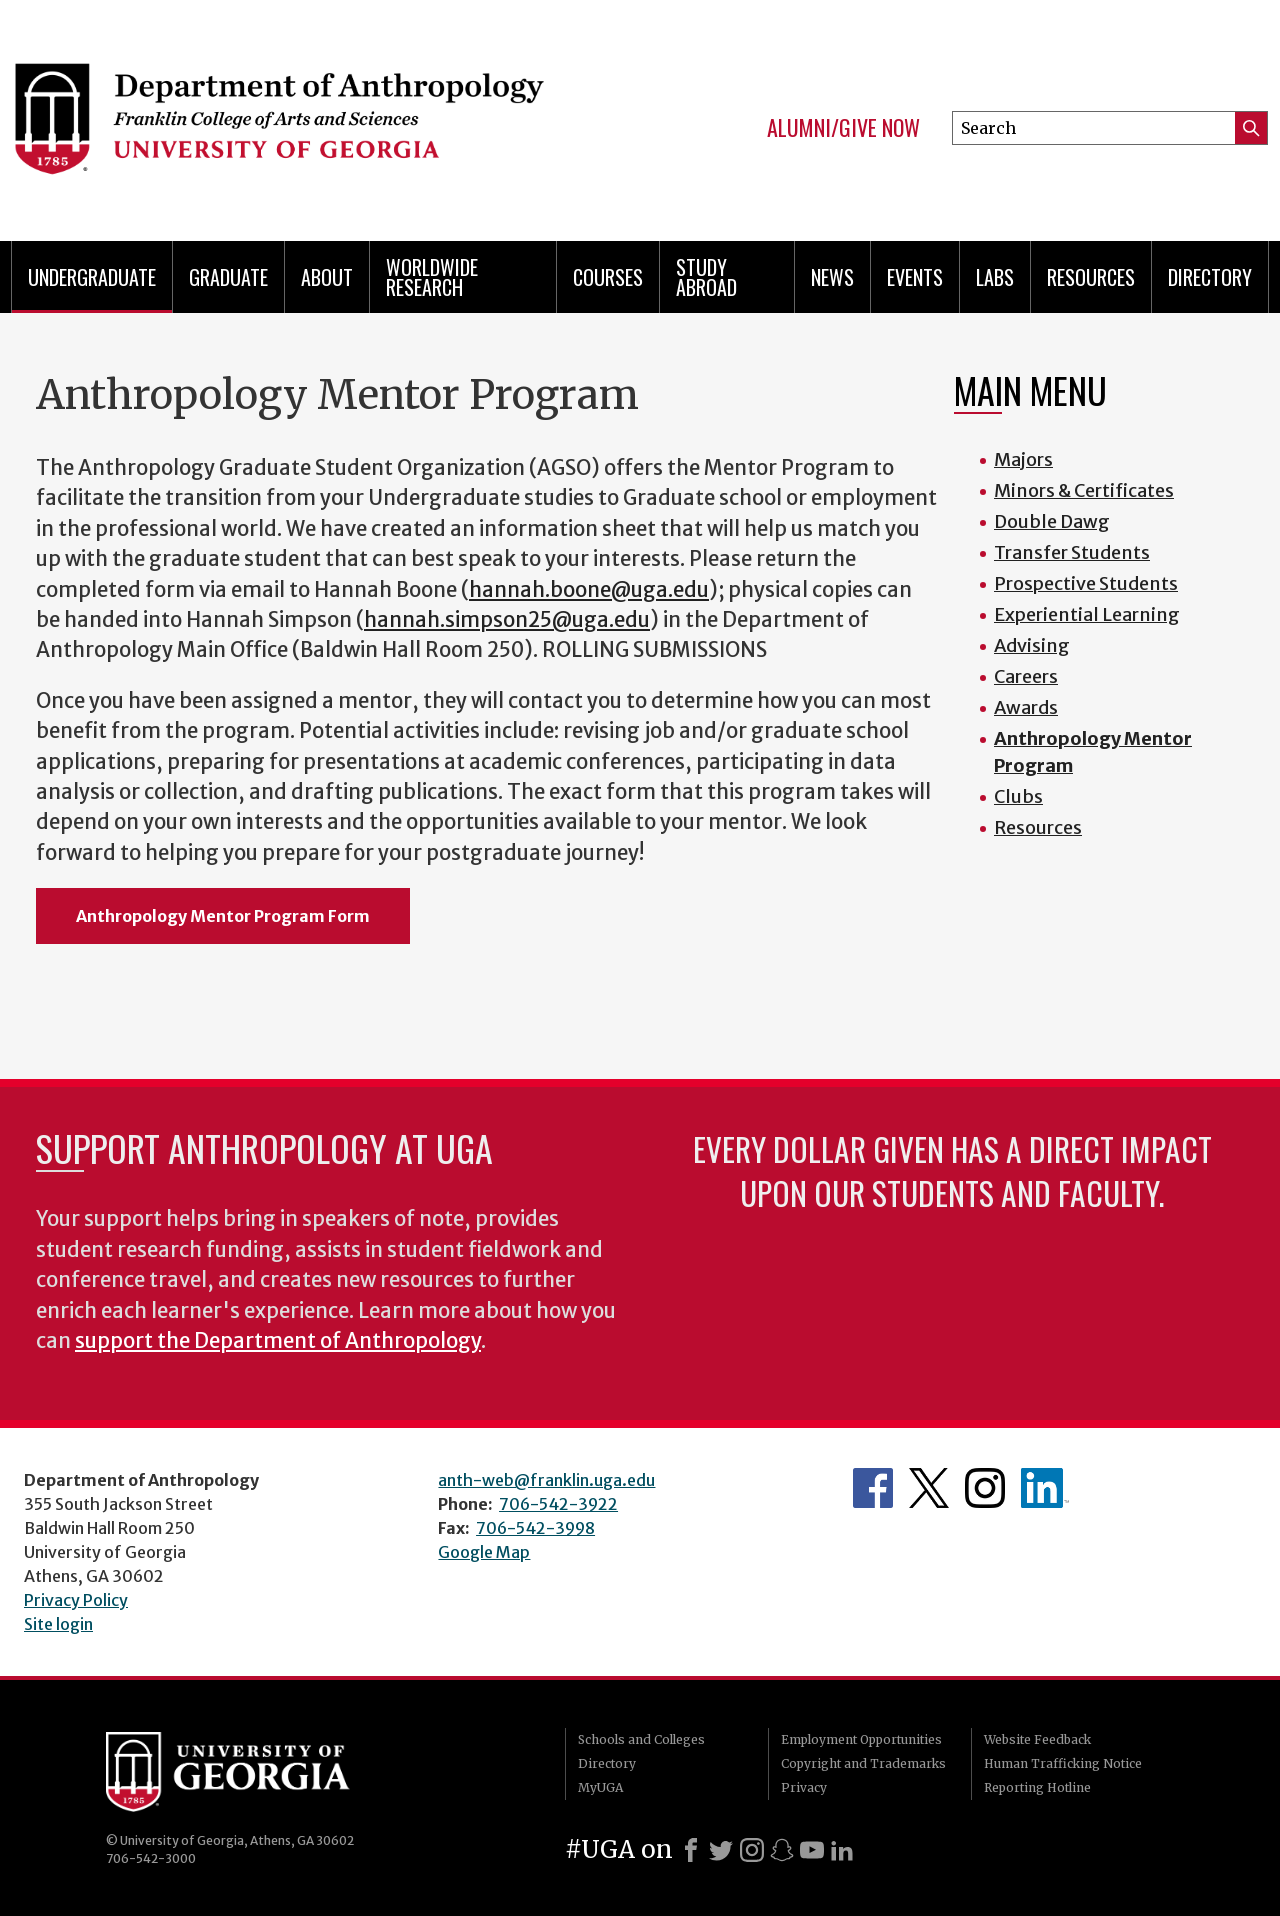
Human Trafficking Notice (1063, 1763)
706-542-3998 (535, 1528)
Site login (58, 1624)
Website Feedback (1037, 1739)
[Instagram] (752, 1850)
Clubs (1018, 796)
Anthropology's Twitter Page (929, 1488)
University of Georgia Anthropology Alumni (1045, 1488)
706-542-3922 (558, 1504)
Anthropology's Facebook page (873, 1488)
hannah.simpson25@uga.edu (507, 620)
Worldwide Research (432, 277)
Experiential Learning (1087, 614)
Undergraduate (92, 277)
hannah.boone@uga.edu (589, 590)
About (327, 277)
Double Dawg (1052, 521)
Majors (1023, 459)
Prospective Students (1086, 583)
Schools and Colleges (641, 1739)
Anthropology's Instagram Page (985, 1488)
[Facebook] (691, 1850)
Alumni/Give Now (843, 128)
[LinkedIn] (842, 1850)
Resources (1038, 827)
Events (915, 277)
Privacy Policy (76, 1600)
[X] (721, 1850)
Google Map (484, 1552)
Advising (1032, 645)
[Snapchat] (782, 1850)
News (832, 277)
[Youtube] (812, 1850)
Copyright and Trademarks (863, 1763)
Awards (1026, 707)
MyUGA (600, 1787)
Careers (1026, 676)
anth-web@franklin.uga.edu (546, 1480)
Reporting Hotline (1037, 1787)
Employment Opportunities (861, 1739)
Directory (1210, 277)
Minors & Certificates (1084, 490)
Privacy (804, 1787)
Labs (995, 277)
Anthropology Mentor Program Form (223, 916)
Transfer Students (1072, 552)
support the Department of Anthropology (278, 1341)
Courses (608, 277)
